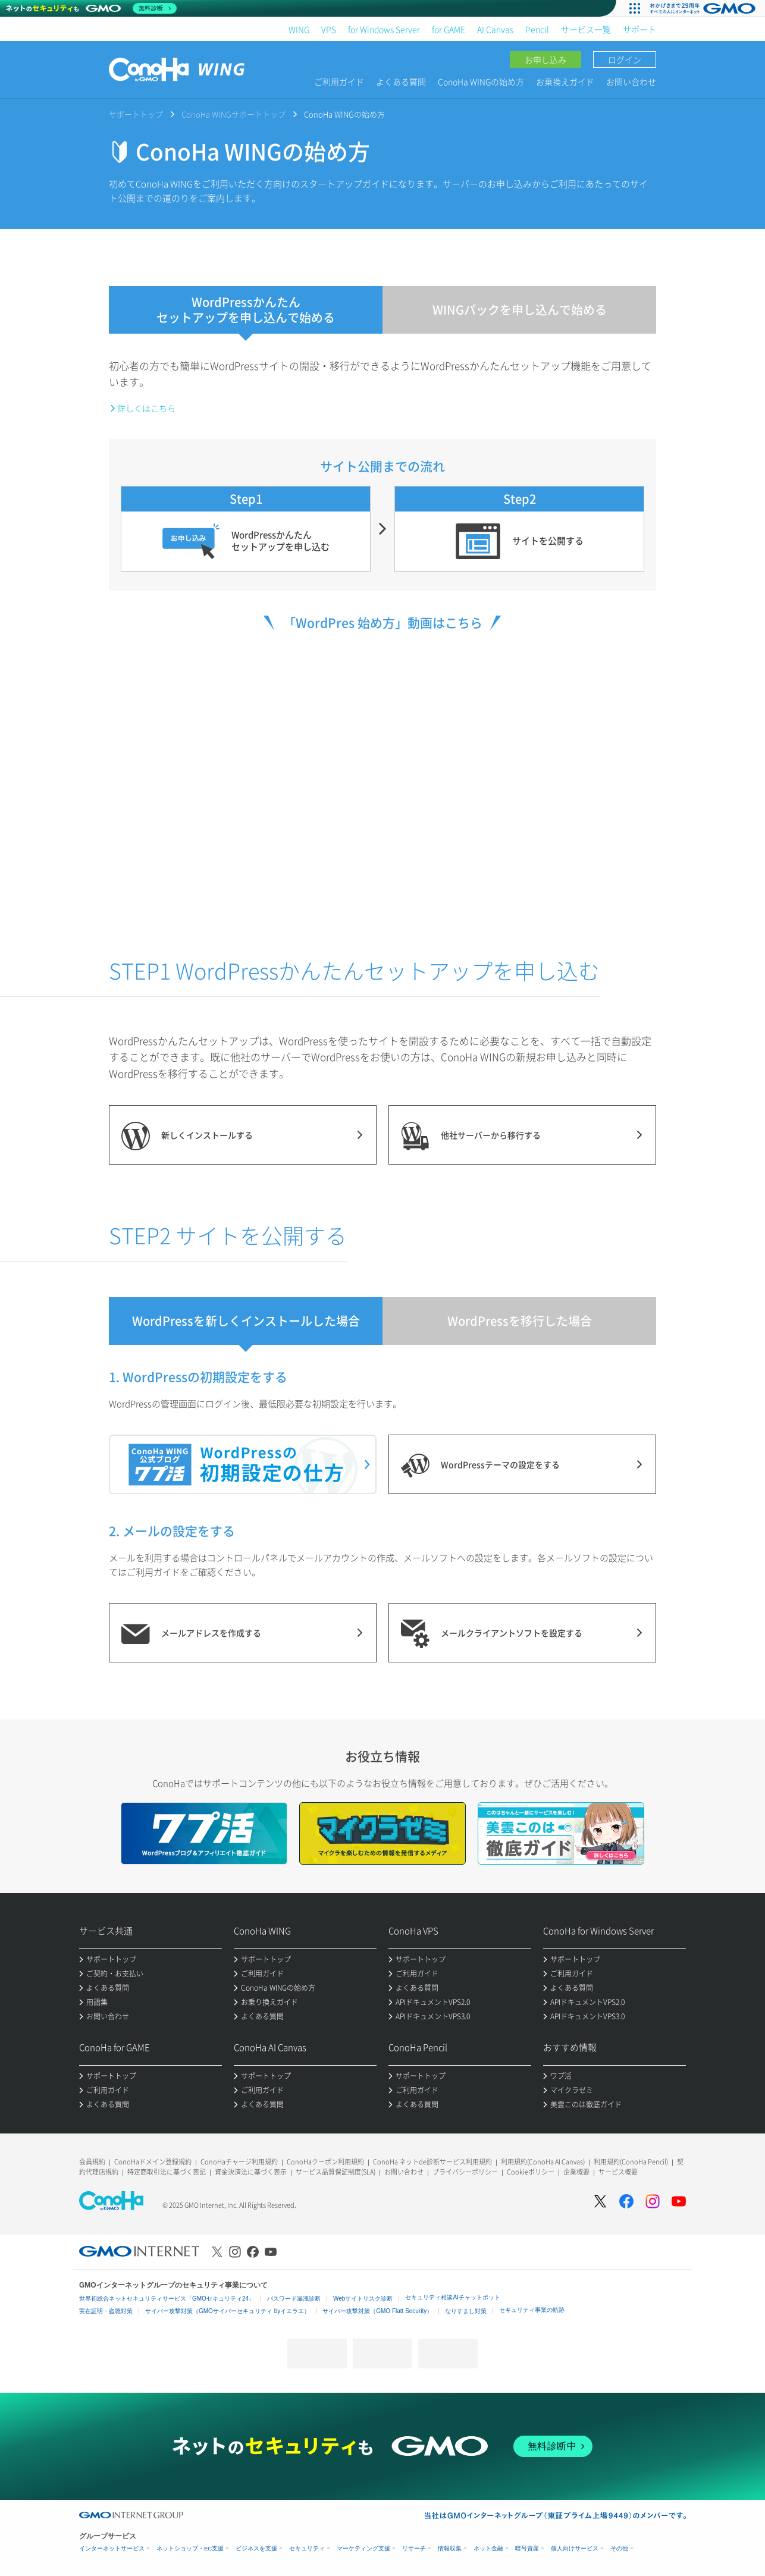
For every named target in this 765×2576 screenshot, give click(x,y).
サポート (639, 29)
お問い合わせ (631, 81)
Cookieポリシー (530, 2172)
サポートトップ (136, 114)
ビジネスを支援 (256, 2548)
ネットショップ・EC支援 (190, 2548)
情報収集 (450, 2548)
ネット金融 (488, 2548)
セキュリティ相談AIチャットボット (452, 2297)
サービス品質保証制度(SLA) (335, 2172)
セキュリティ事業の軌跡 (532, 2310)
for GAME (448, 29)
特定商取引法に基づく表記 (166, 2172)
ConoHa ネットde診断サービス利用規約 (432, 2162)
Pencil (537, 29)
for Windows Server (384, 29)
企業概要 (576, 2172)
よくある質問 (401, 81)
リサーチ (414, 2548)
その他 (619, 2548)
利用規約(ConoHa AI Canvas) (543, 2162)
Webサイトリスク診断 (363, 2298)
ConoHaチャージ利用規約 (239, 2162)
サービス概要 (618, 2172)
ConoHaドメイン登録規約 (153, 2162)
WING (299, 29)
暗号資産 (527, 2548)
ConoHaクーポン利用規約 (325, 2162)
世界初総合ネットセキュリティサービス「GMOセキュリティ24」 (167, 2298)
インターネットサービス (112, 2548)
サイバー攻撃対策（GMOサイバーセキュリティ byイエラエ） (227, 2311)
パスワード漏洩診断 (294, 2298)
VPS (328, 29)
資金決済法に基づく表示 (251, 2172)
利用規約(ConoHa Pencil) (631, 2162)
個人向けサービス (574, 2548)
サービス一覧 (586, 29)
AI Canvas (495, 29)
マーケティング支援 (363, 2548)
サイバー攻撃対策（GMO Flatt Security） (377, 2311)
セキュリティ (307, 2548)
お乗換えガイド (565, 81)
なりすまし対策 (466, 2311)
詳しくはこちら (146, 408)
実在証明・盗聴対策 (106, 2311)
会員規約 (92, 2162)
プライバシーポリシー (465, 2172)
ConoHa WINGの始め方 (481, 81)
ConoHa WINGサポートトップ (233, 114)
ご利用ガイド (339, 81)
